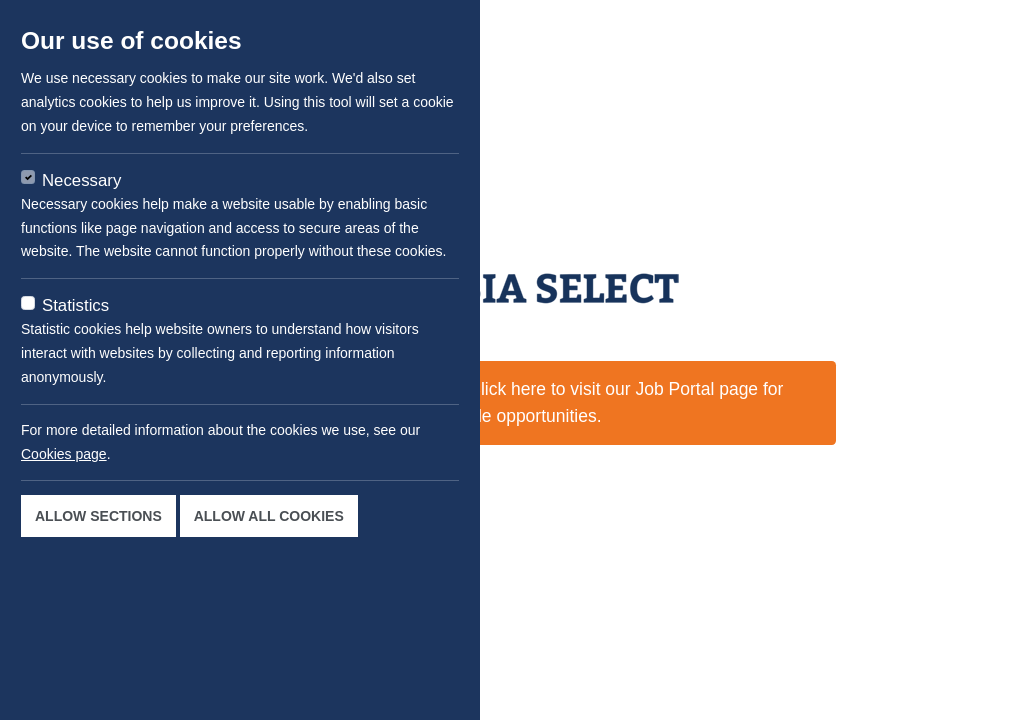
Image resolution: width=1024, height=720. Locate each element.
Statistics (75, 305)
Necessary (81, 180)
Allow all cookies (269, 516)
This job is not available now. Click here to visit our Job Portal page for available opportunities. (512, 402)
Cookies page (64, 454)
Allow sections (98, 516)
